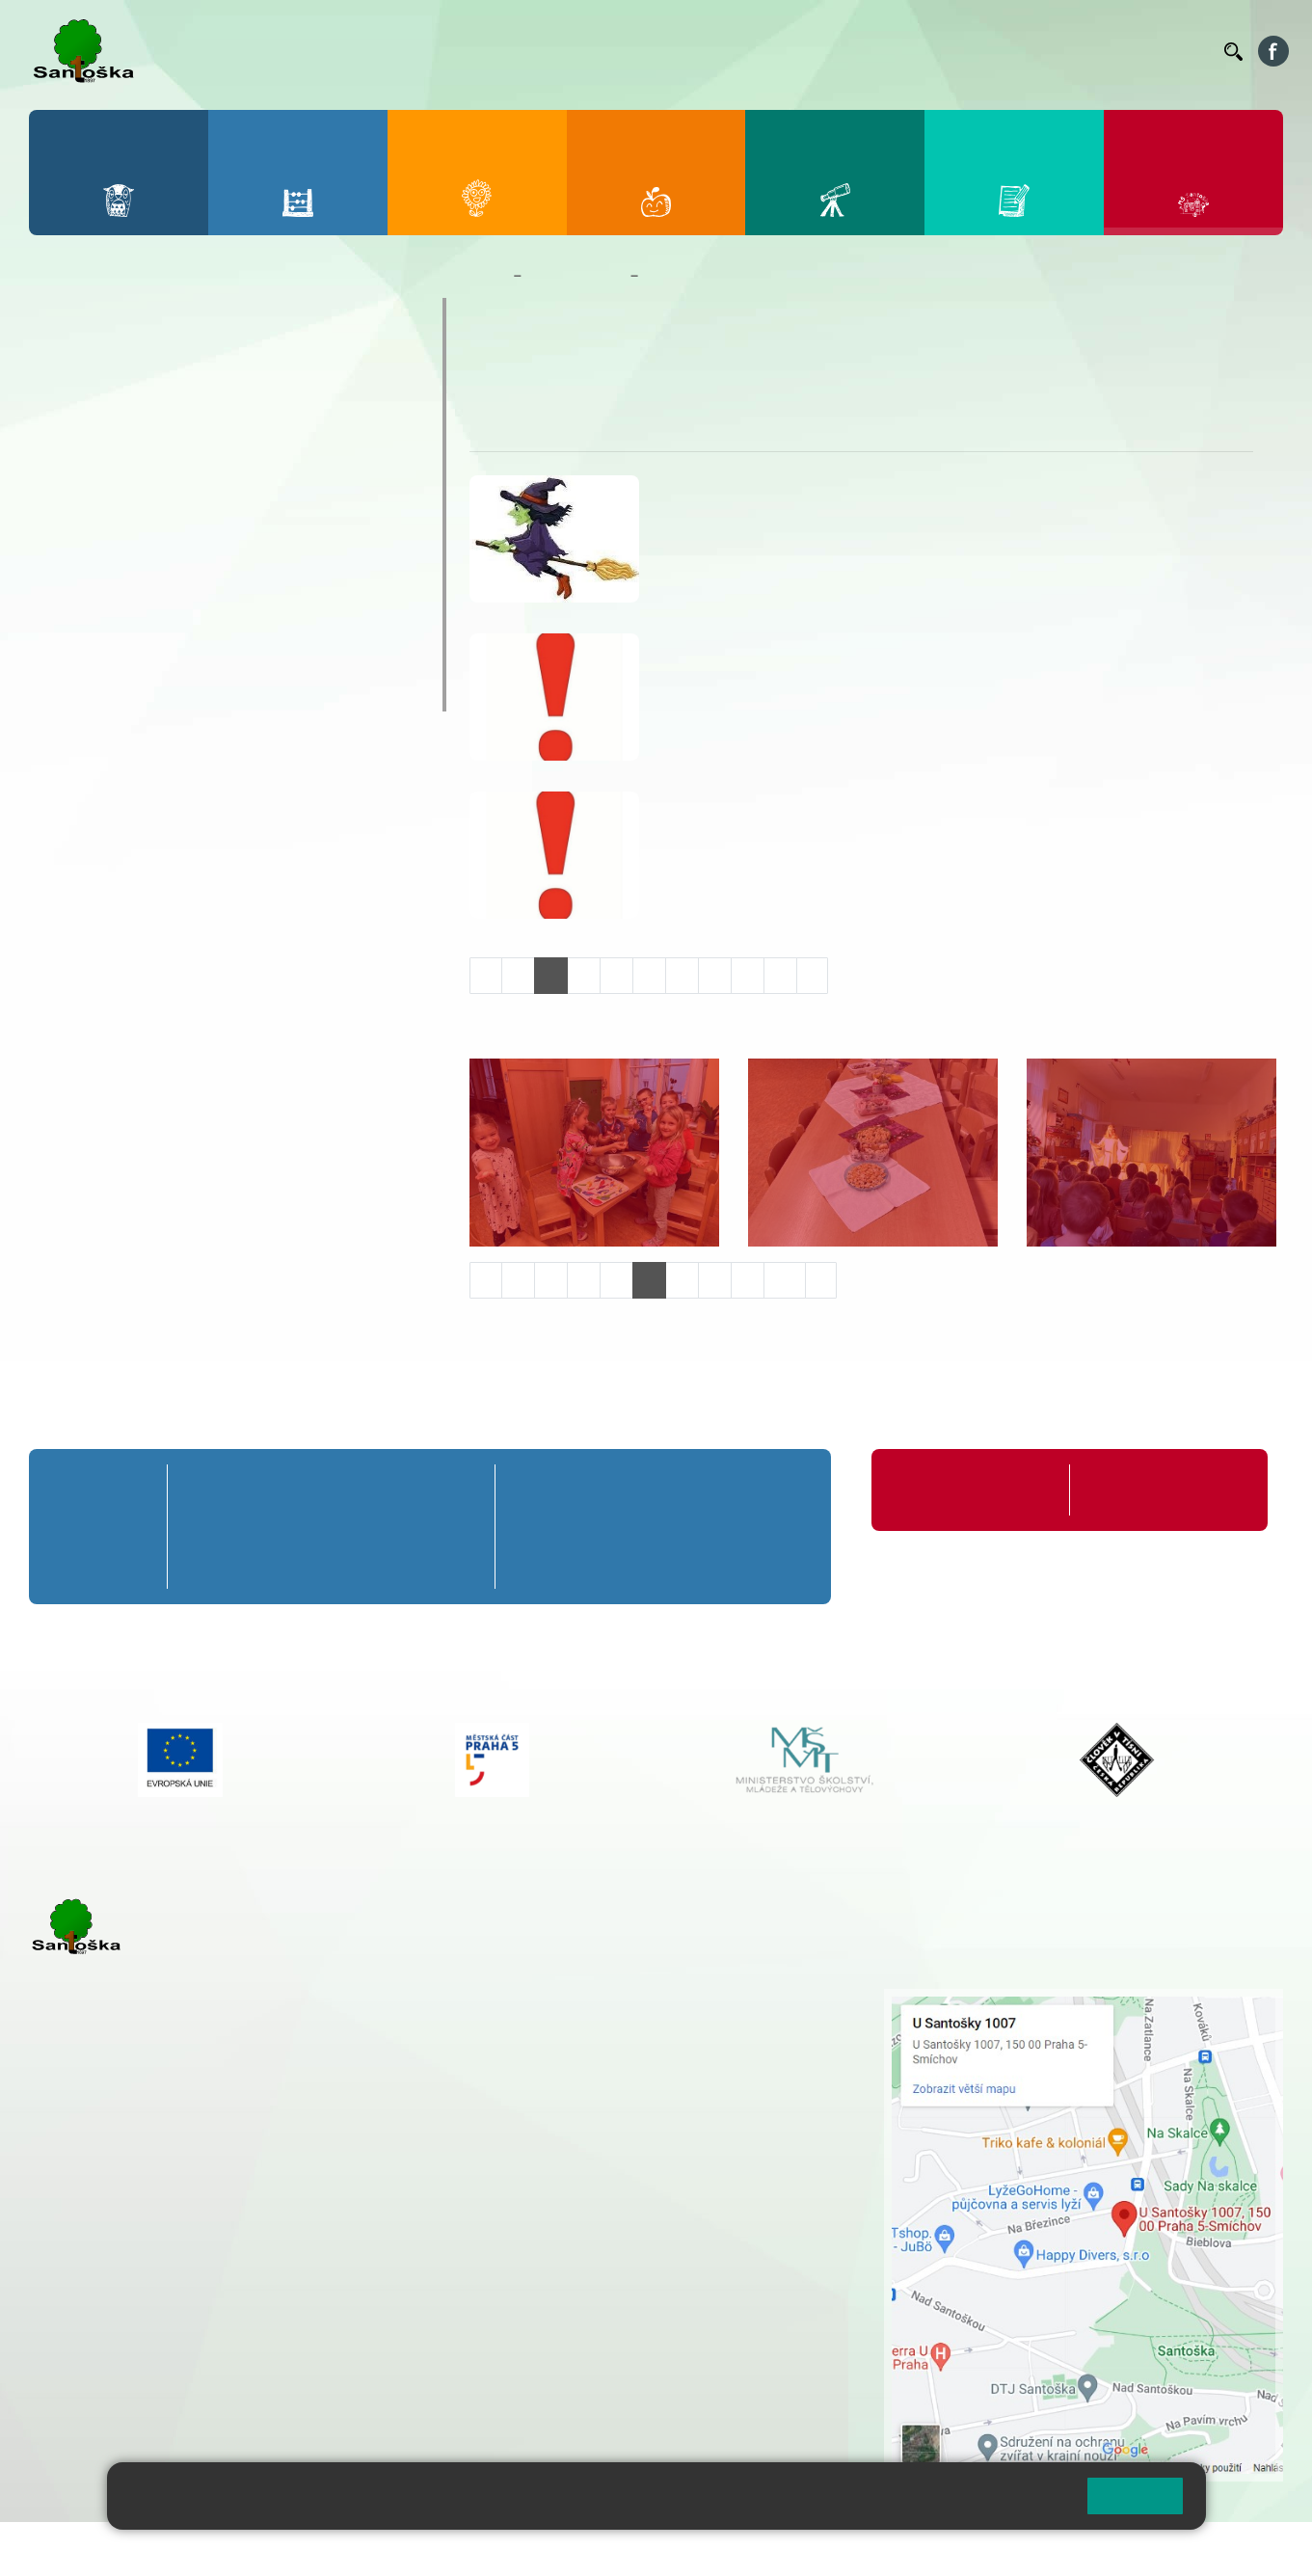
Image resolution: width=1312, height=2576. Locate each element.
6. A (542, 1490)
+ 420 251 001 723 (113, 2230)
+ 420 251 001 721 (606, 1998)
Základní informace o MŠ (159, 353)
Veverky (85, 692)
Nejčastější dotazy (130, 579)
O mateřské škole (126, 316)
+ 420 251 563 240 (113, 2328)
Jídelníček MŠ (112, 654)
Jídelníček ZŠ (754, 51)
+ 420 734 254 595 (700, 2099)
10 (784, 1280)
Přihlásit (475, 2548)
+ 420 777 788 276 (231, 2328)
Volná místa (1103, 51)
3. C (331, 1562)
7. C (620, 1562)
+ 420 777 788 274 (599, 2039)
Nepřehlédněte (114, 429)
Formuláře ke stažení (1151, 1490)
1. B (207, 1525)
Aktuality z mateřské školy (165, 466)
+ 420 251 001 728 (603, 2018)
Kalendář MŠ (106, 504)
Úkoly (622, 367)
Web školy (1248, 2548)
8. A (698, 1490)
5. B (455, 1525)
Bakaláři (611, 51)
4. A (393, 1490)
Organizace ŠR (855, 51)
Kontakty (1182, 51)
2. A (268, 1490)
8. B (698, 1525)
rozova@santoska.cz (134, 2348)
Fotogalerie (100, 541)
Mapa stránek (389, 2548)
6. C (542, 1562)
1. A (206, 1490)
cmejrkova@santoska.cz (145, 2250)
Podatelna (1022, 51)
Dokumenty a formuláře (152, 391)
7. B (620, 1525)
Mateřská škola (575, 275)
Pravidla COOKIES (721, 2548)
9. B (776, 1525)
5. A (456, 1490)
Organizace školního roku (974, 1490)
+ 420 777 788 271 (231, 2230)
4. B (393, 1525)
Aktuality (560, 367)
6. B (542, 1525)
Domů (487, 275)
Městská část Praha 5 (94, 2407)
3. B (331, 1525)
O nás (497, 367)
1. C (207, 1562)
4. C (393, 1562)
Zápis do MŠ (105, 617)
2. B (268, 1525)
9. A (777, 1490)
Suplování (946, 51)
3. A (331, 1490)
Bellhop (675, 51)
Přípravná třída (106, 1490)
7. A (620, 1490)
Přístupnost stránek (582, 2548)
